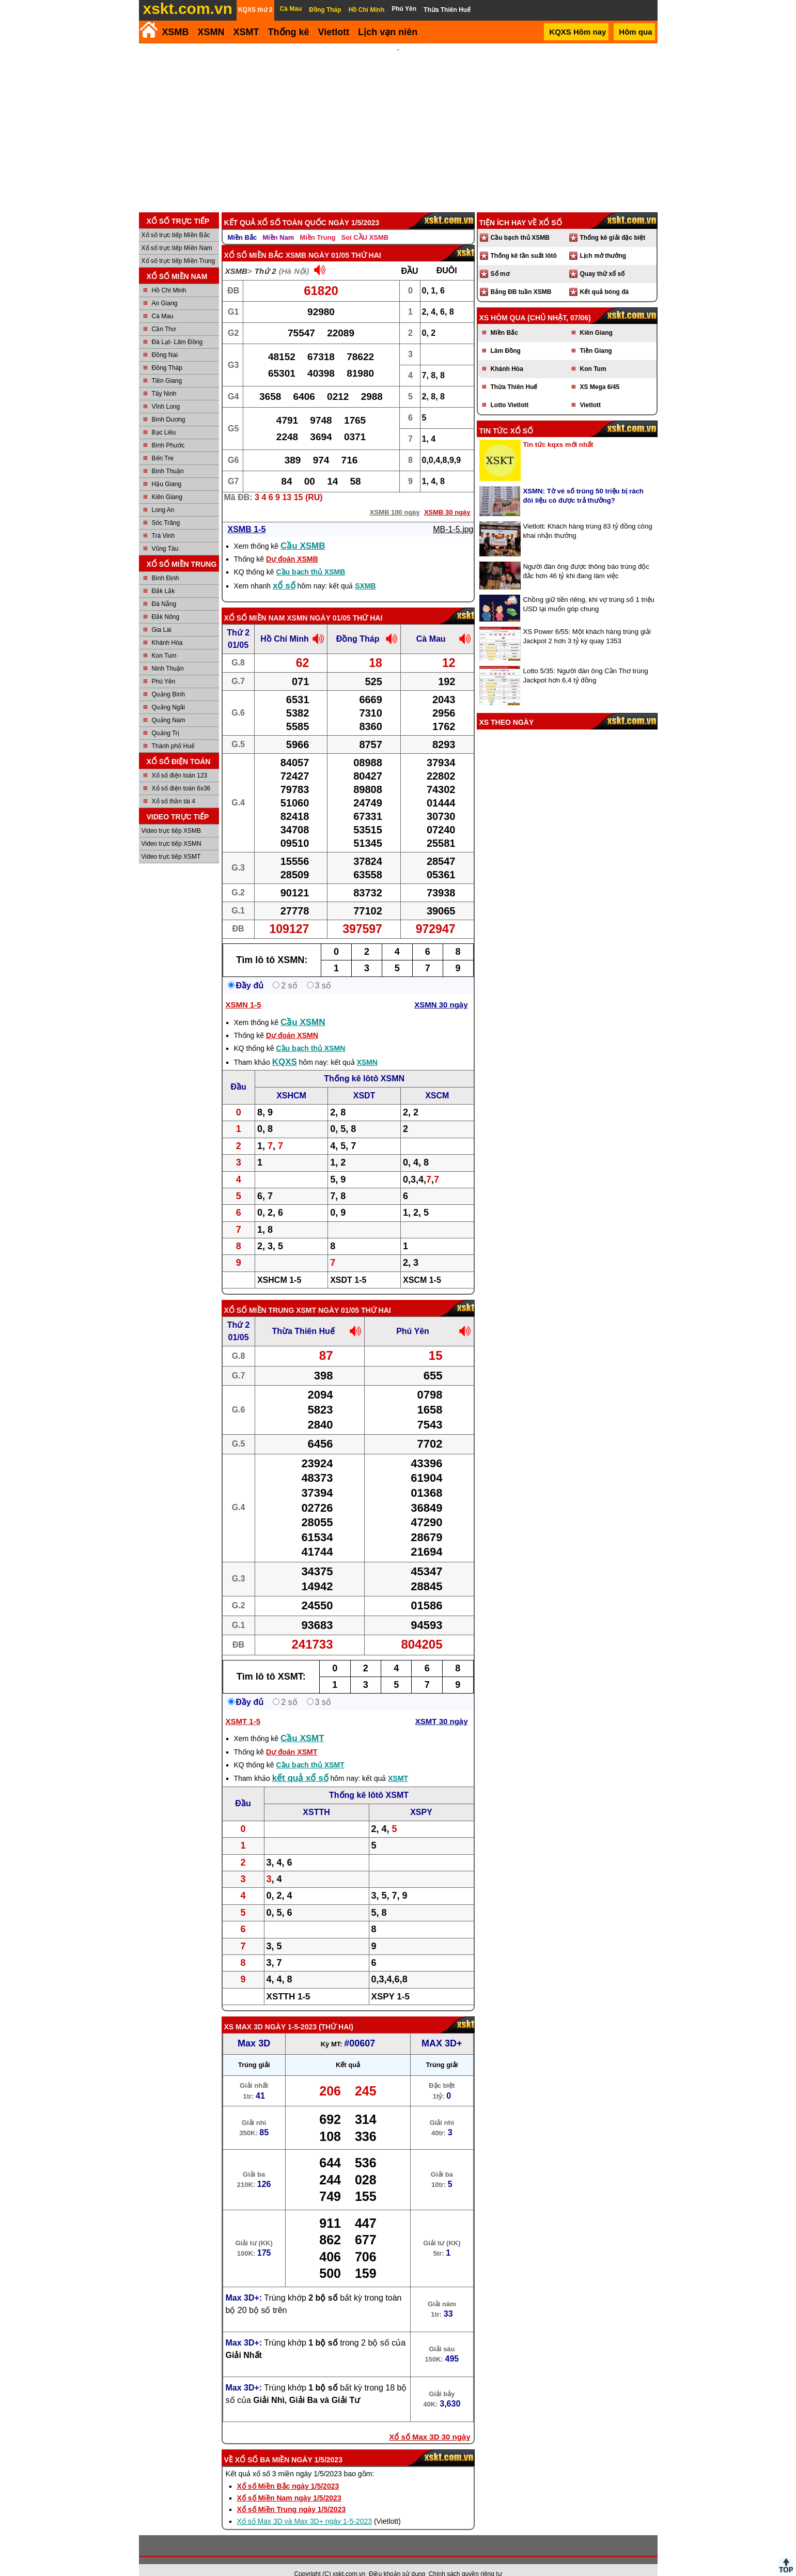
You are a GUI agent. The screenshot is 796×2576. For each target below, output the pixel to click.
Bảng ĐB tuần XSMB (521, 278)
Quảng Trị (165, 719)
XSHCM (291, 1081)
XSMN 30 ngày (440, 990)
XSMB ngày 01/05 (317, 241)
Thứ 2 (265, 257)
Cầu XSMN (302, 1008)
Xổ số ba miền (262, 2446)
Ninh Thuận (168, 654)
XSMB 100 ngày (395, 498)
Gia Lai (161, 615)
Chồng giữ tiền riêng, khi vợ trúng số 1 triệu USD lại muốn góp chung (588, 590)
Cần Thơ (164, 315)
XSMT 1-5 (243, 1707)
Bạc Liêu (164, 418)
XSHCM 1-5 (279, 1266)
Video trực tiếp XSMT (171, 842)
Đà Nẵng (164, 590)
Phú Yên (164, 667)
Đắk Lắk (163, 577)
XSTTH (316, 1798)
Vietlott (590, 391)
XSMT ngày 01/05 (327, 1296)
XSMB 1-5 (247, 515)
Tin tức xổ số (506, 417)
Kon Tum (164, 641)
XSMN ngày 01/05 (318, 604)
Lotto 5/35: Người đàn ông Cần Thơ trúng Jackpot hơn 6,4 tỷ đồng (585, 661)
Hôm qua (635, 31)
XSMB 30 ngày (447, 498)
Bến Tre (163, 444)
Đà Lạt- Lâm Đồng (177, 328)
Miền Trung (317, 223)
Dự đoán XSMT (291, 1738)
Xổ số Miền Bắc (254, 241)
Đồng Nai (165, 341)
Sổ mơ (500, 259)
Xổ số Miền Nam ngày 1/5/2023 (289, 2484)
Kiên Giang (167, 483)
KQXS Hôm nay (577, 31)
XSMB (175, 32)
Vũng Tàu (165, 534)
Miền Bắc (242, 223)
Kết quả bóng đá (604, 278)
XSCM (437, 1081)
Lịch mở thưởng (603, 241)
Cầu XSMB (302, 532)
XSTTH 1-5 (288, 1983)
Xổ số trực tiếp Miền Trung (178, 247)
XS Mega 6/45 (600, 373)
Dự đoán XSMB (292, 545)
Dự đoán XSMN (292, 1021)
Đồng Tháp (167, 354)
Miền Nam (278, 223)
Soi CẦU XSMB (364, 223)
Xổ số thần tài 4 (173, 787)
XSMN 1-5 (243, 990)
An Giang (165, 289)
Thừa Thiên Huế (303, 1317)
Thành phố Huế (173, 732)
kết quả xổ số (300, 1764)
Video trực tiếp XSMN (171, 829)
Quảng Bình (168, 680)
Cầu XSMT (302, 1724)
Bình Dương (168, 405)
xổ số (284, 572)
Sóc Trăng (166, 509)
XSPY (421, 1798)
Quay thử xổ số (602, 259)
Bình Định (165, 564)
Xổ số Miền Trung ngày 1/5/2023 (291, 2495)
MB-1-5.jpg (453, 515)
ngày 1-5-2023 (291, 2013)
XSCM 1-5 (422, 1266)
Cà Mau (163, 302)
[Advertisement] (398, 121)
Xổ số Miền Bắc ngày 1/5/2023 (288, 2472)
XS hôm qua (502, 304)
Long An (163, 496)
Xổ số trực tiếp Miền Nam (177, 234)
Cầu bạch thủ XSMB (310, 558)
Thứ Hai (336, 2013)
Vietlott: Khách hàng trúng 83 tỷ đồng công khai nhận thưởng (587, 516)
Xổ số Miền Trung (259, 1296)
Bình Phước (168, 431)
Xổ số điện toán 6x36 (181, 774)
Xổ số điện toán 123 (180, 761)
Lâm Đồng (506, 336)
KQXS (284, 1048)
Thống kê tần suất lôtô (524, 241)
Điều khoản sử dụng (397, 2560)
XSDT (364, 1081)
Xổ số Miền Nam (254, 604)
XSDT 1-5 (348, 1266)
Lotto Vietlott (510, 391)
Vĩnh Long (166, 392)
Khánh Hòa (167, 628)
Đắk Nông (166, 603)
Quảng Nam (168, 706)
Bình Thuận (168, 457)
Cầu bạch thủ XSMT (310, 1751)
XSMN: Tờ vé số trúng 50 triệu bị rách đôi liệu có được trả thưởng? (583, 481)
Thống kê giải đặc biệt (613, 223)
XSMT (246, 32)
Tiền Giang (167, 366)
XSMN (211, 32)
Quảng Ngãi (168, 693)
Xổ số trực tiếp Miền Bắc (176, 221)
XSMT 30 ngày (441, 1707)
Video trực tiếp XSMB (171, 816)
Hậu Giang (167, 470)
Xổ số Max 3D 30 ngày (429, 2422)
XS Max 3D (243, 2013)
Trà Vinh (163, 521)
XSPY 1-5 (390, 1983)
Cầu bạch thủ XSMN (310, 1034)
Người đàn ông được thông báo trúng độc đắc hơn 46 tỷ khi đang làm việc (586, 557)
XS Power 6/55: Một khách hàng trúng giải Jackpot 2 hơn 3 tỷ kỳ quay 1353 (587, 622)
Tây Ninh (164, 379)
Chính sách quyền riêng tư (465, 2560)
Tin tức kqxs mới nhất (558, 430)
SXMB (365, 572)
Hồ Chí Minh (169, 276)
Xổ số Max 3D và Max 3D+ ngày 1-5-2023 (304, 2507)
